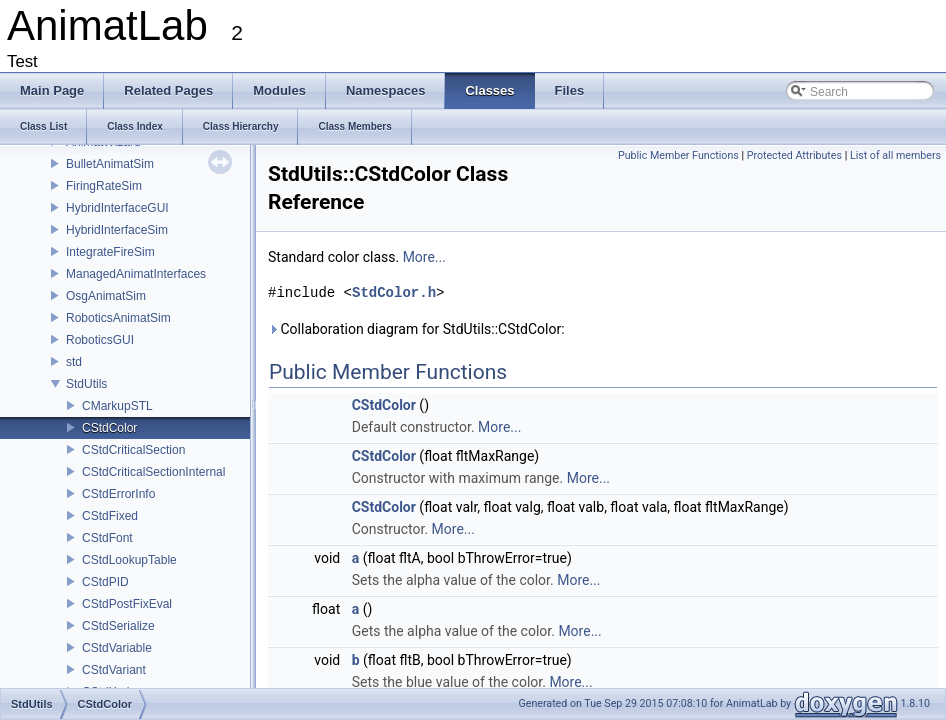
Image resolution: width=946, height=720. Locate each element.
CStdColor (109, 428)
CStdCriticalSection (133, 450)
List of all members (895, 155)
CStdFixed (110, 516)
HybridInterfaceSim (117, 230)
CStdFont (107, 538)
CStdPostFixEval (127, 604)
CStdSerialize (118, 626)
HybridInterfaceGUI (117, 208)
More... (424, 257)
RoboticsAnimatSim (118, 318)
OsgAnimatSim (106, 296)
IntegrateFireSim (110, 252)
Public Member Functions (678, 155)
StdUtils (86, 384)
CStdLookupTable (129, 560)
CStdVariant (114, 670)
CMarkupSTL (117, 406)
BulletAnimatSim (110, 164)
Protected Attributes (794, 155)
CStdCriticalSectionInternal (153, 472)
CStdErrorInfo (118, 494)
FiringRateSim (104, 186)
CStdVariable (117, 648)
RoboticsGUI (100, 340)
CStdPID (105, 582)
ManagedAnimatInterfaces (136, 274)
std (74, 362)
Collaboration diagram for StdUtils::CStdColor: (416, 329)
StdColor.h (394, 292)
